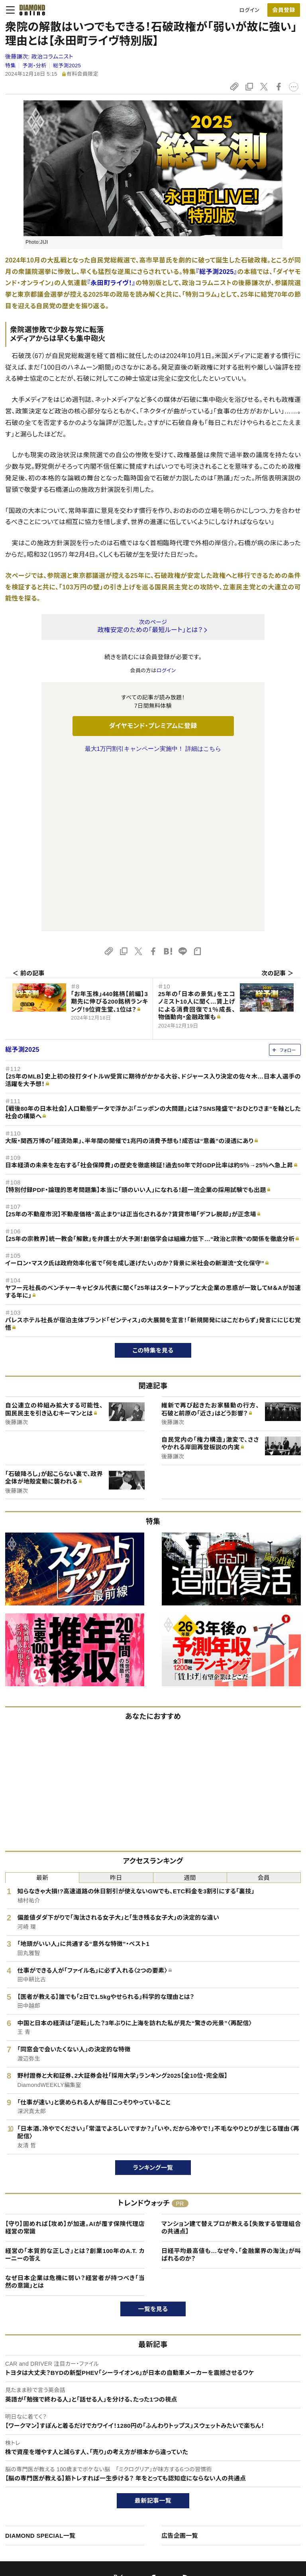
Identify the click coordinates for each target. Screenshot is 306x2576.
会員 (264, 1710)
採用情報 (244, 2478)
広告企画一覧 (179, 2368)
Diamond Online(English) (150, 2451)
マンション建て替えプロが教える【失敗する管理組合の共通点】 (231, 2060)
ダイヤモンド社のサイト (149, 2435)
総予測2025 (67, 66)
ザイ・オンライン (138, 2505)
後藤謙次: (39, 56)
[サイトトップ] (30, 10)
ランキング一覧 (153, 2000)
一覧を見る (153, 2141)
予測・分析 (34, 66)
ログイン (249, 10)
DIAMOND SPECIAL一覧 (40, 2368)
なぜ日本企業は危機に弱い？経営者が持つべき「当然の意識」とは (75, 2114)
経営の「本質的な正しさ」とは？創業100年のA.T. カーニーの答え (75, 2087)
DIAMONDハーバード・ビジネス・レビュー (167, 2478)
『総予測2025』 (216, 271)
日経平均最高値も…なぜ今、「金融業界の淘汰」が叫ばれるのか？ (231, 2087)
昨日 (116, 1710)
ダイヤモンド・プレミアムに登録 (153, 725)
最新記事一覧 (153, 2333)
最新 (42, 1710)
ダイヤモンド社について (263, 2435)
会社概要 (244, 2464)
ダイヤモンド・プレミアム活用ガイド (53, 2478)
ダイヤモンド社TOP (256, 2451)
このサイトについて (35, 2451)
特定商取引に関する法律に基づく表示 (57, 2505)
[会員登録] (283, 10)
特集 (10, 66)
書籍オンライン (137, 2491)
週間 (190, 1710)
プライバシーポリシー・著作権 (47, 2518)
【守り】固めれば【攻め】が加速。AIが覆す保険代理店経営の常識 (75, 2060)
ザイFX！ (129, 2518)
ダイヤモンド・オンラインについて (55, 2435)
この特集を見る (153, 1183)
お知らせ (244, 2491)
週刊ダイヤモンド (139, 2464)
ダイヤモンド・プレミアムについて (51, 2464)
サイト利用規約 (31, 2491)
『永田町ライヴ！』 (111, 283)
